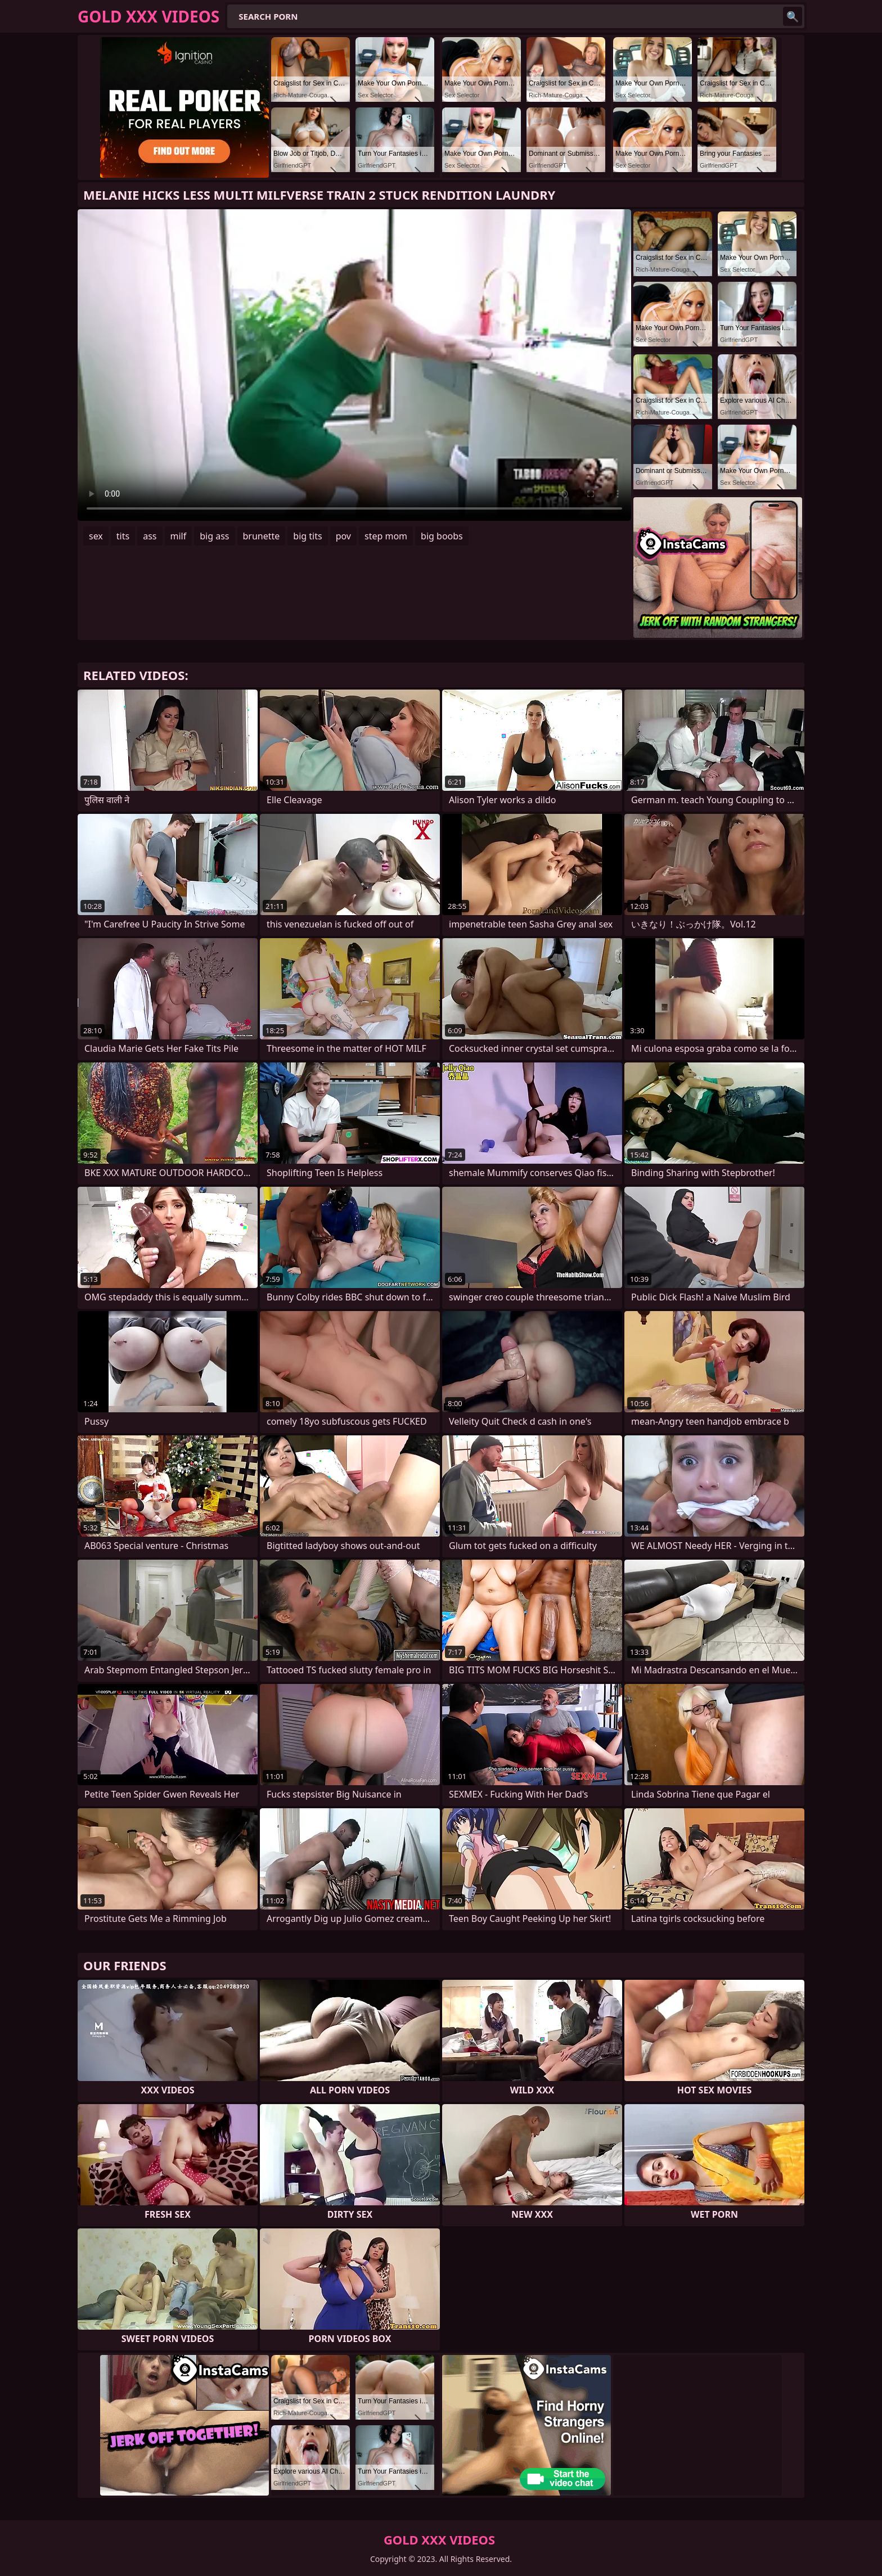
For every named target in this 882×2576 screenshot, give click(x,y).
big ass (214, 536)
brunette (261, 536)
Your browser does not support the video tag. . (354, 365)
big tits (307, 536)
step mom (385, 536)
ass (149, 536)
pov (343, 536)
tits (122, 536)
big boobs (442, 536)
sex (96, 536)
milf (178, 536)
